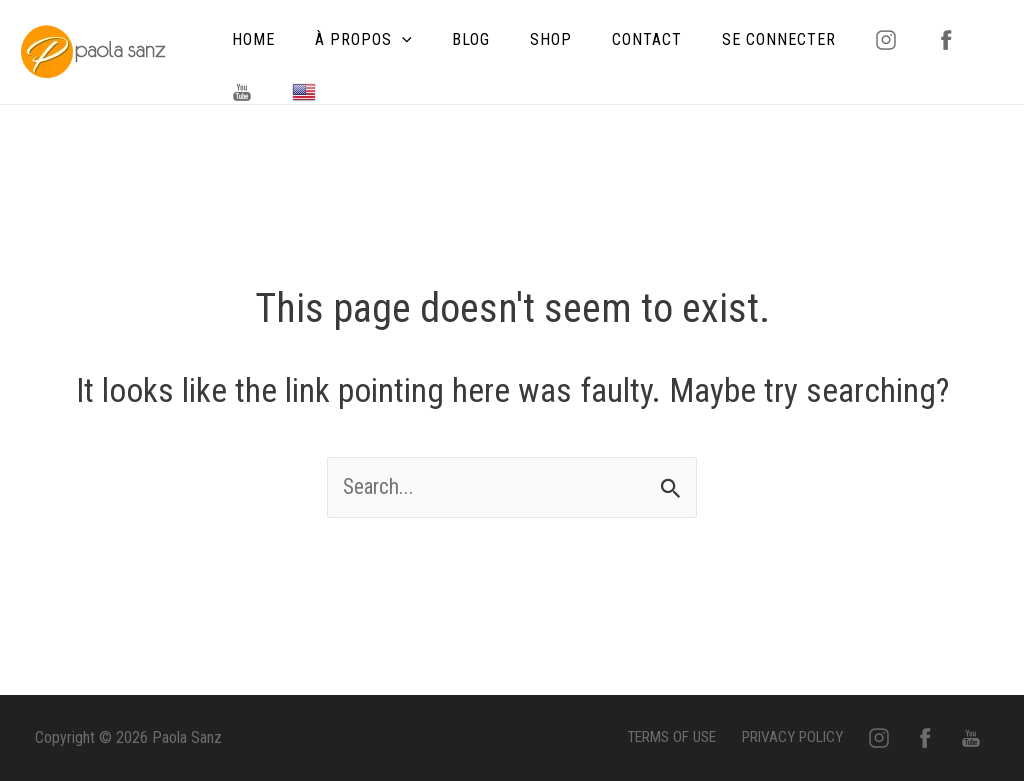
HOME (249, 39)
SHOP (523, 39)
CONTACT (611, 39)
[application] (390, 40)
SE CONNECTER (735, 39)
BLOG (451, 39)
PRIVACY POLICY (825, 737)
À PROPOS (351, 40)
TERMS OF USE (705, 737)
